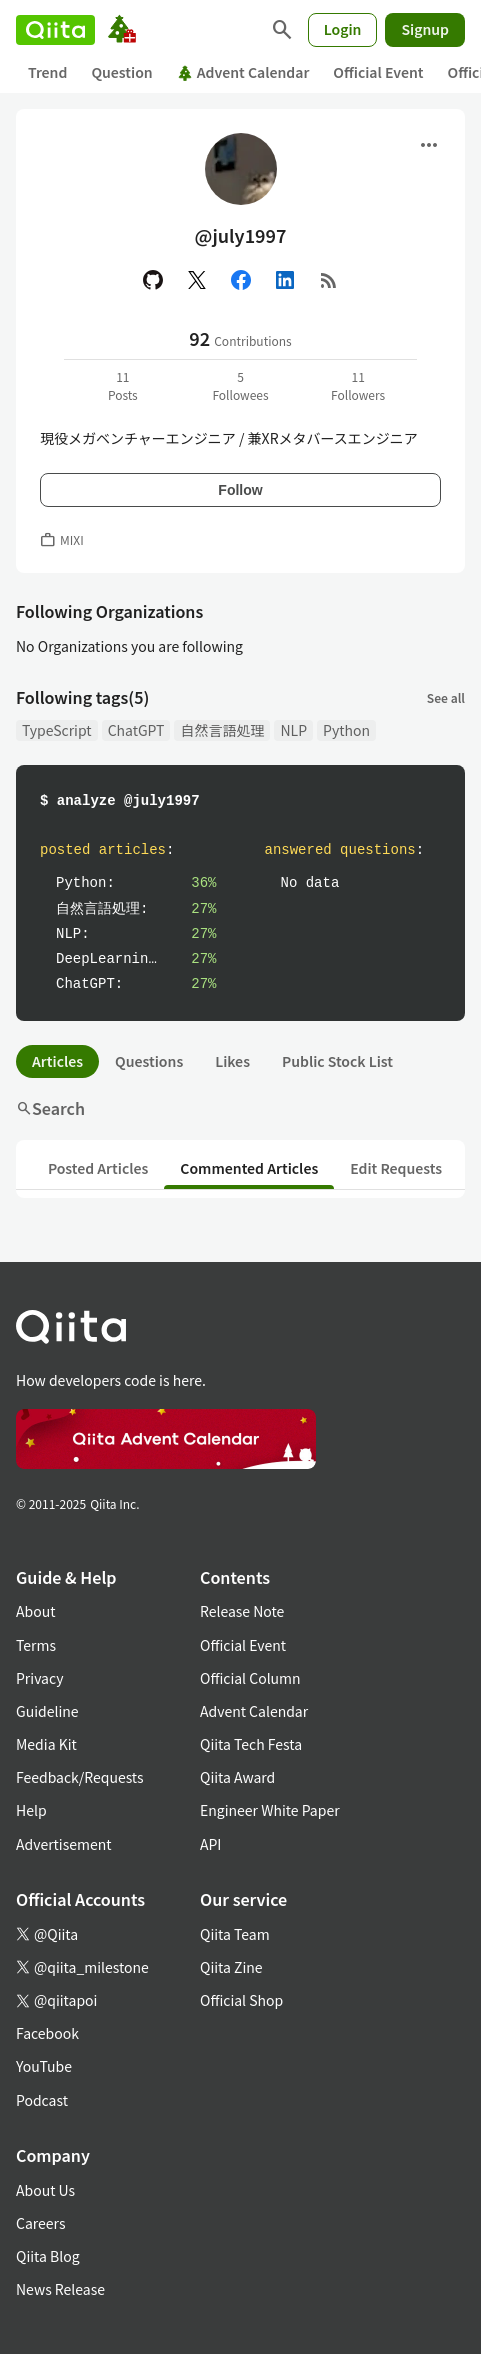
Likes (232, 1061)
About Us (45, 2190)
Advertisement (64, 1844)
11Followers (358, 385)
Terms (36, 1645)
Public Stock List (337, 1061)
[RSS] (329, 280)
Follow (240, 490)
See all (446, 697)
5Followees (240, 385)
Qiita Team (235, 1934)
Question (121, 72)
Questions (149, 1061)
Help (31, 1810)
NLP (293, 730)
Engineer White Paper (270, 1810)
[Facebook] (241, 280)
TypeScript (57, 730)
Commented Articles (249, 1168)
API (210, 1844)
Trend (47, 72)
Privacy (39, 1678)
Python (346, 730)
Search (50, 1108)
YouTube (44, 2066)
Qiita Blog (48, 2256)
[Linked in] (285, 280)
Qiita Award (237, 1777)
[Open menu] (429, 145)
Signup (425, 29)
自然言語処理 (222, 730)
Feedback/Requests (80, 1777)
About (35, 1611)
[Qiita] (55, 30)
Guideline (47, 1711)
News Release (60, 2289)
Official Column (250, 1678)
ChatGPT (136, 730)
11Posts (123, 385)
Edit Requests (396, 1168)
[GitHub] (153, 280)
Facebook (47, 2033)
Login (343, 29)
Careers (40, 2223)
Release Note (242, 1611)
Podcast (42, 2100)
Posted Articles (98, 1168)
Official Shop (241, 2000)
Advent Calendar (243, 72)
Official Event (378, 72)
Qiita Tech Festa (251, 1744)
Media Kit (46, 1744)
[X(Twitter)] (197, 280)
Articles (57, 1061)
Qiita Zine (231, 1967)
